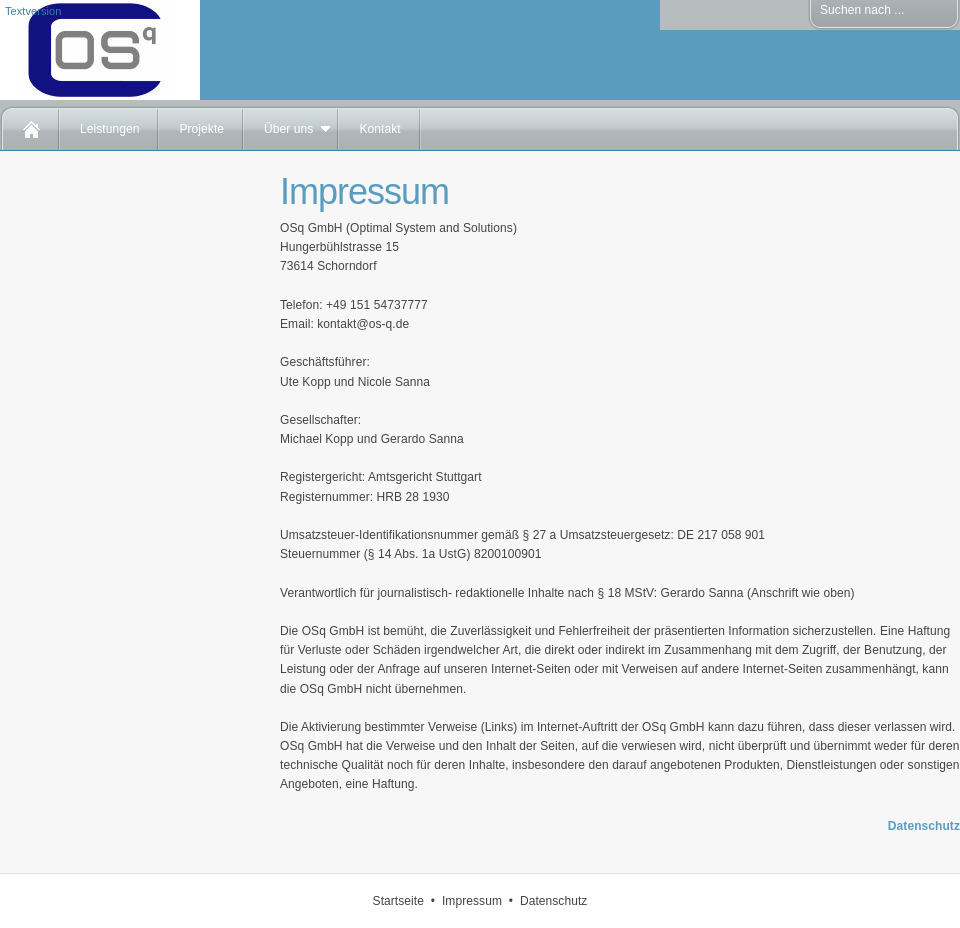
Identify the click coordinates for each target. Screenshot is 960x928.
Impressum (472, 901)
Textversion (33, 11)
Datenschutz (924, 826)
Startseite (398, 901)
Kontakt (379, 129)
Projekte (201, 129)
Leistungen (109, 129)
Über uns (288, 129)
